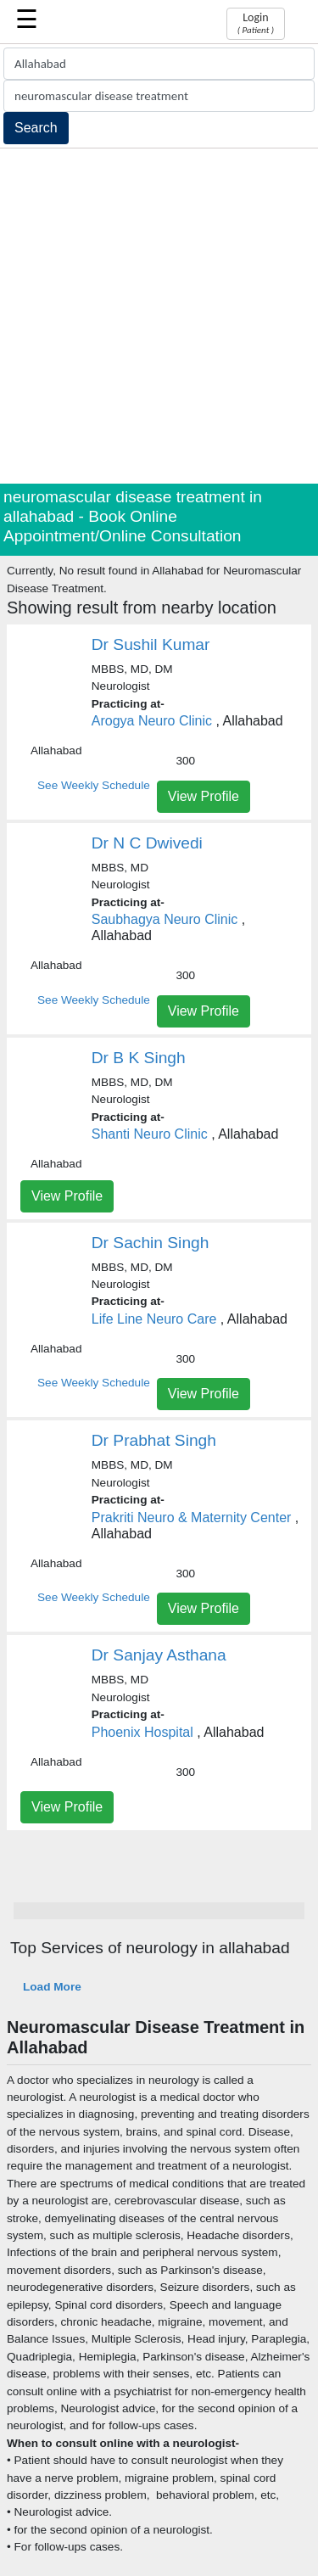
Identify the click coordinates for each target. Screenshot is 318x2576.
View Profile (203, 796)
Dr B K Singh (139, 1058)
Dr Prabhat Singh (154, 1440)
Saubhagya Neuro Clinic (165, 919)
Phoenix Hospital (142, 1732)
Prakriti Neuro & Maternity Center (192, 1517)
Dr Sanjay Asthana (159, 1655)
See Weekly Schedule (93, 785)
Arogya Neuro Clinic (152, 721)
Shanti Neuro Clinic (150, 1134)
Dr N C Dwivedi (147, 843)
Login (255, 23)
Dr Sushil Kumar (151, 644)
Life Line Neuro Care (154, 1319)
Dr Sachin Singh (150, 1243)
